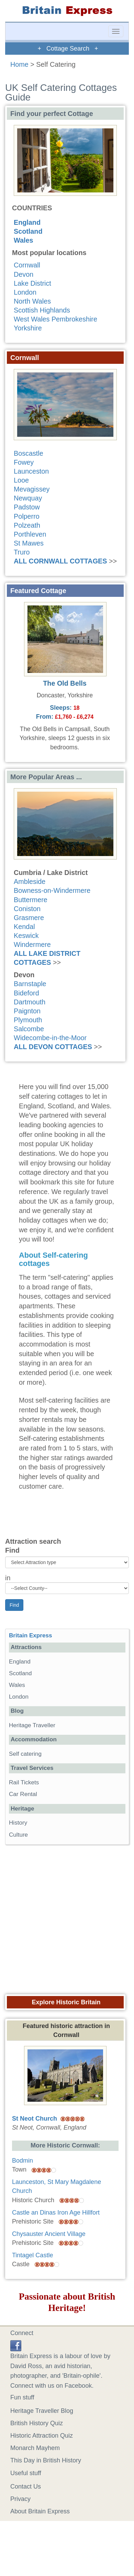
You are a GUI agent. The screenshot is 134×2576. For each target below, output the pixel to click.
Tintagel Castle (32, 2255)
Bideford (26, 993)
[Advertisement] (64, 1917)
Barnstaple (30, 984)
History (18, 1822)
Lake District (32, 283)
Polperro (27, 516)
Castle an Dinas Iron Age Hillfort (56, 2212)
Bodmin (22, 2160)
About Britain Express (40, 2511)
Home (19, 64)
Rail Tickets (24, 1782)
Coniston (27, 908)
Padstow (27, 507)
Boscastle (28, 453)
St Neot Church (34, 2118)
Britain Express (30, 1635)
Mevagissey (31, 489)
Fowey (24, 462)
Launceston (31, 471)
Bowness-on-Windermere (52, 890)
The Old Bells (64, 683)
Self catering (25, 1754)
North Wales (32, 301)
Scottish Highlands (42, 310)
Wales (23, 240)
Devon (23, 274)
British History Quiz (36, 2423)
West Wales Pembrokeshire (55, 319)
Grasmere (29, 917)
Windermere (32, 944)
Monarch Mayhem (35, 2448)
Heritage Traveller (32, 1725)
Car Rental (23, 1794)
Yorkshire (28, 328)
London (25, 292)
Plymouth (28, 1020)
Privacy (20, 2498)
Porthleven (30, 534)
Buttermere (30, 900)
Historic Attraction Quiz (41, 2435)
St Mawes (29, 543)
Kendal (24, 926)
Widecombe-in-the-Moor (50, 1038)
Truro (22, 552)
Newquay (28, 498)
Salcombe (29, 1029)
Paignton (27, 1011)
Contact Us (25, 2486)
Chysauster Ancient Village (49, 2233)
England (27, 222)
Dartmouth (29, 1002)
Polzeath (27, 525)
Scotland (28, 231)
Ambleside (29, 881)
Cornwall (27, 265)
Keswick (26, 935)
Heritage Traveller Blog (41, 2410)
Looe (21, 480)
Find (12, 1550)
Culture (18, 1834)
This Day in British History (45, 2460)
